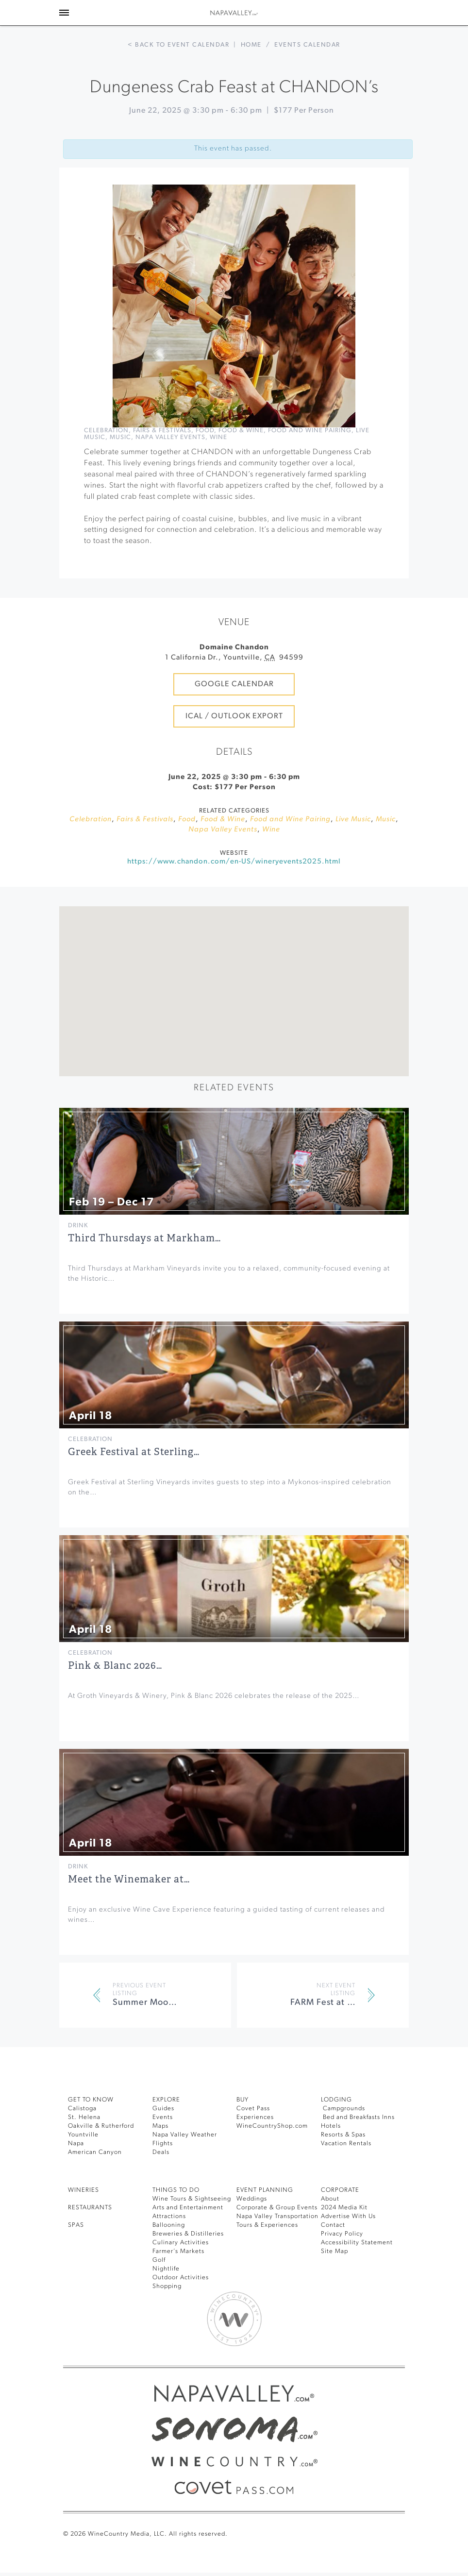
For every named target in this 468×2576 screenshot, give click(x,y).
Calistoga (83, 2148)
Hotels (331, 2165)
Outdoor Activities (181, 2317)
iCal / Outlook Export (234, 745)
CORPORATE (343, 2230)
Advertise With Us (350, 2256)
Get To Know (93, 2139)
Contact (333, 2265)
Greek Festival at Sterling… (129, 1491)
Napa (76, 2183)
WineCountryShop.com (273, 2165)
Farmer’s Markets (180, 2291)
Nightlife (166, 2308)
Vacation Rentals (348, 2183)
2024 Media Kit (345, 2247)
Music (140, 456)
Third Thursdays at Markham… (136, 1277)
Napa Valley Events (195, 456)
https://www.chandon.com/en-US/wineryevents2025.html (234, 902)
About (330, 2238)
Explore (168, 2139)
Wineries (85, 2230)
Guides (163, 2148)
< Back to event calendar (176, 45)
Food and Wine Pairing (331, 449)
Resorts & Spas (346, 2174)
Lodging (337, 2139)
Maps (161, 2165)
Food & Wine (259, 449)
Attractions (169, 2256)
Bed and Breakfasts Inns (362, 2157)
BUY (243, 2139)
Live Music (104, 456)
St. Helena (85, 2157)
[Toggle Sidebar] (64, 12)
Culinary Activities (181, 2282)
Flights (163, 2183)
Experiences (256, 2157)
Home (252, 45)
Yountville (84, 2174)
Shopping (167, 2326)
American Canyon (96, 2192)
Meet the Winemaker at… (123, 1919)
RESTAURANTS (94, 2247)
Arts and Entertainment (190, 2247)
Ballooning (169, 2265)
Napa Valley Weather (186, 2174)
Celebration (109, 449)
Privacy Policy (344, 2273)
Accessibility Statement (359, 2282)
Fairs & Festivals (172, 449)
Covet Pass (254, 2148)
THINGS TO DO (177, 2230)
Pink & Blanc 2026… (114, 1705)
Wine (247, 456)
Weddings (252, 2238)
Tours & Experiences (269, 2282)
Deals (161, 2192)
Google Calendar (234, 703)
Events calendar (311, 45)
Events (163, 2157)
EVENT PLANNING (267, 2230)
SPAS (77, 2265)
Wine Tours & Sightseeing (194, 2238)
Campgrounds (344, 2148)
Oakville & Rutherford (103, 2165)
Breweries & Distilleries (190, 2273)
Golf (159, 2300)
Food (220, 449)
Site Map (335, 2291)
